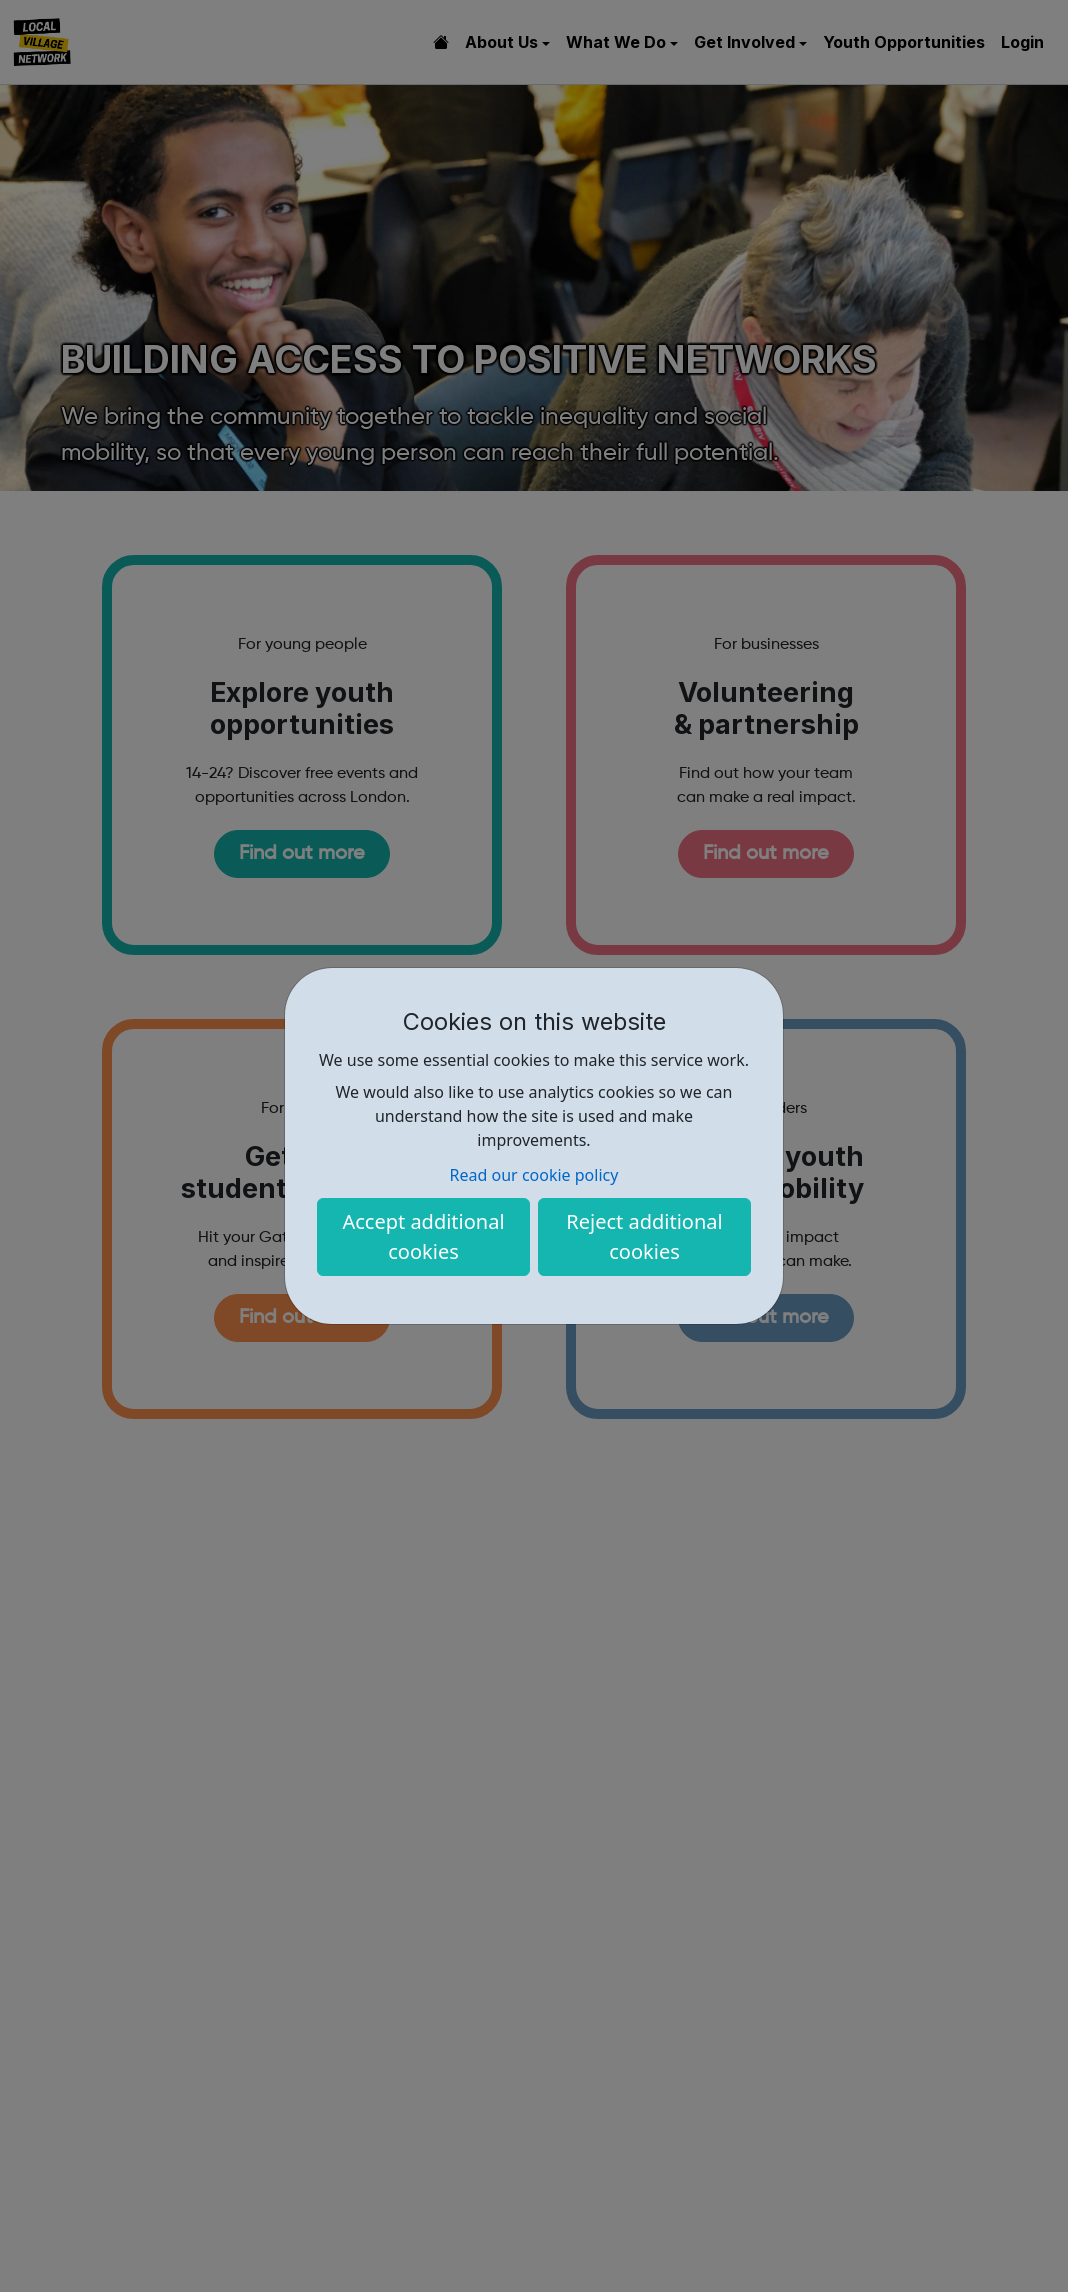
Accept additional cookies (423, 1236)
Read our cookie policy (534, 1175)
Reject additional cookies (644, 1236)
